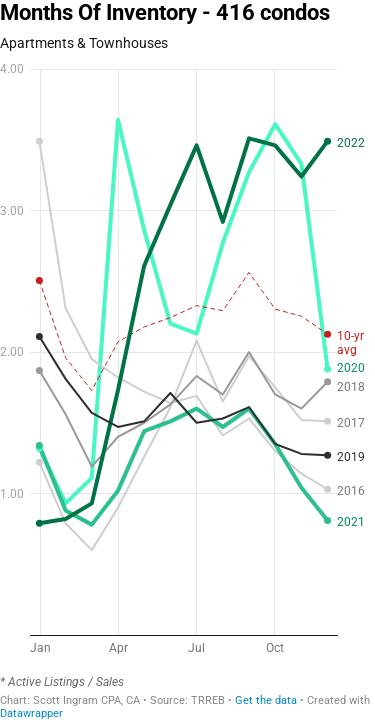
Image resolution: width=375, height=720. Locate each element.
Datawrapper (31, 713)
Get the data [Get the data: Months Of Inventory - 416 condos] (266, 700)
